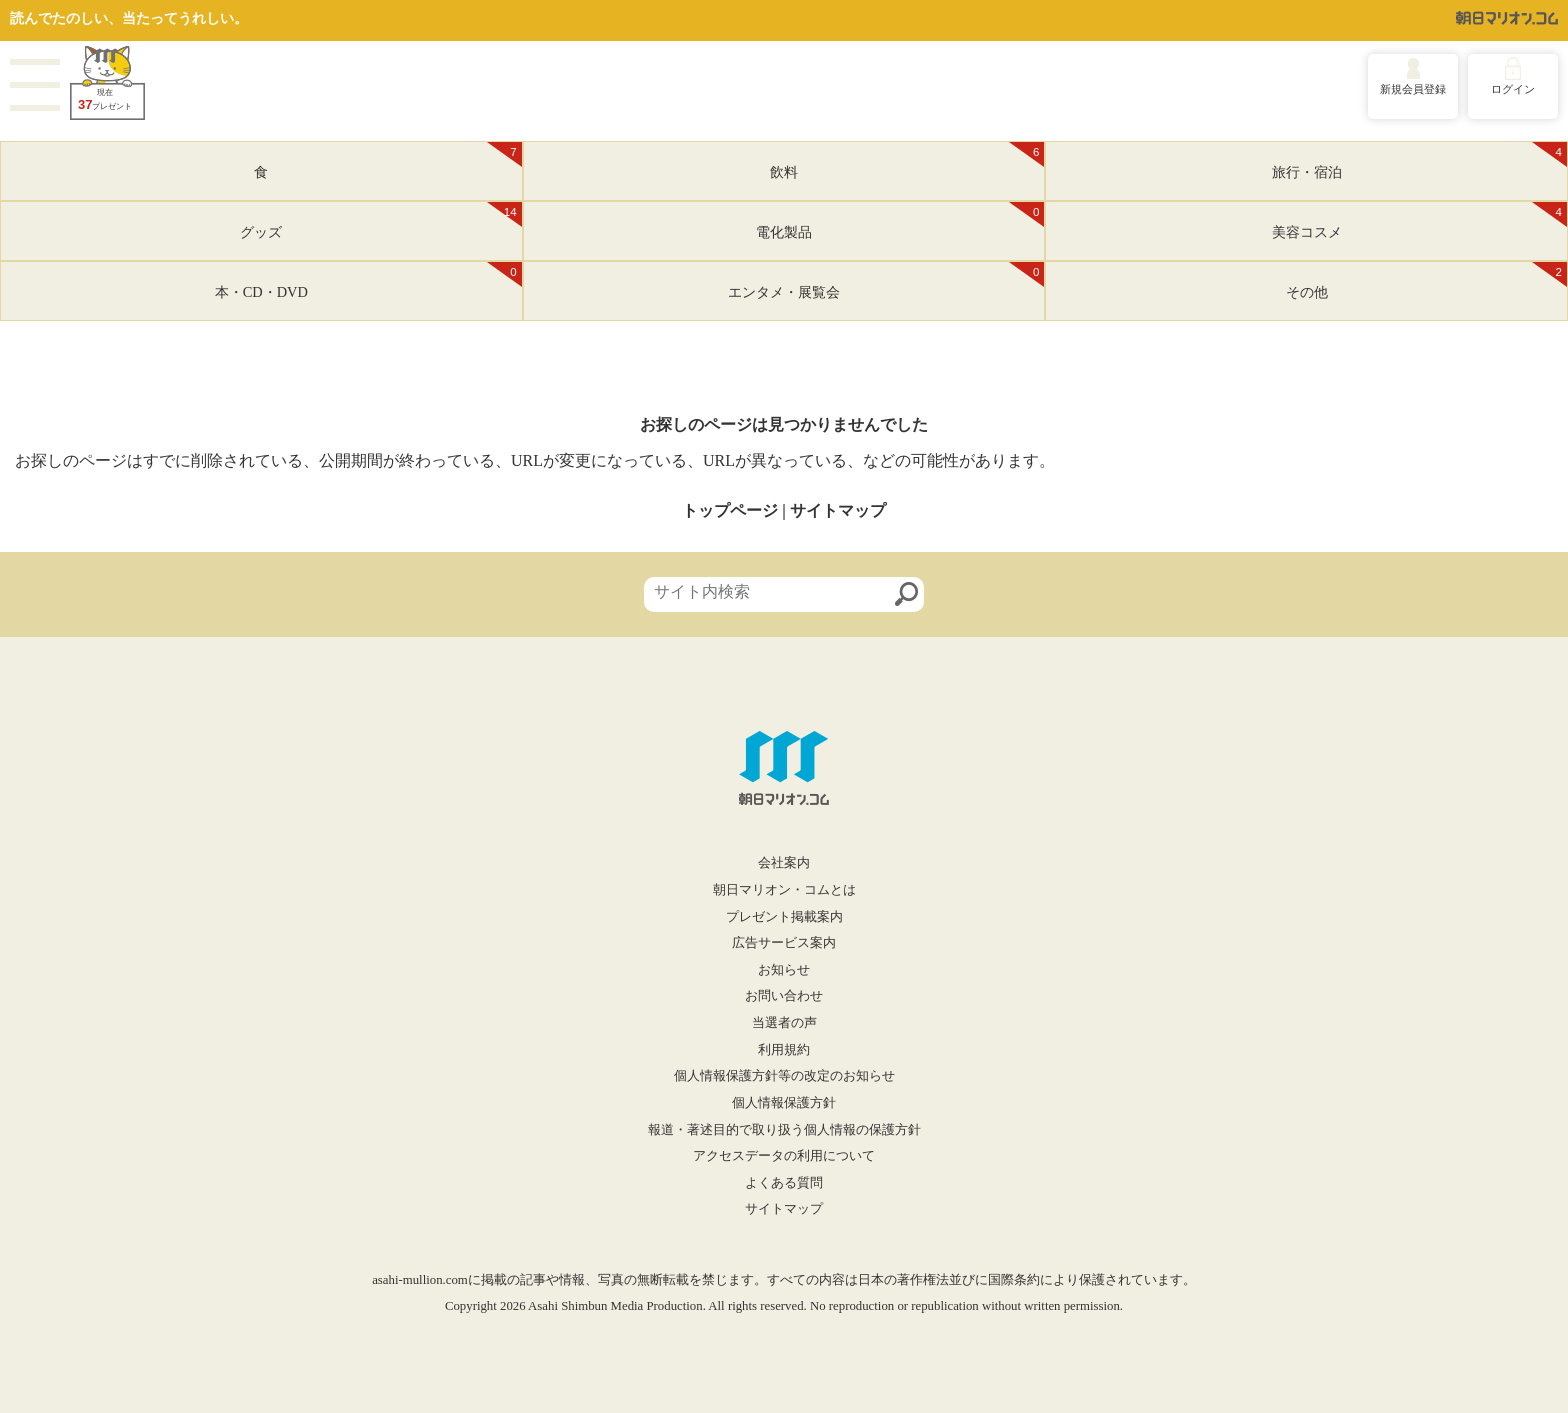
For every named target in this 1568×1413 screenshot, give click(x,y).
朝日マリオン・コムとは (784, 890)
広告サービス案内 (784, 943)
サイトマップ (838, 510)
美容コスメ (1419, 221)
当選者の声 (784, 1023)
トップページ (730, 510)
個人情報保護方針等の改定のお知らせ (784, 1076)
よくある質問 (784, 1183)
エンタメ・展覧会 (886, 281)
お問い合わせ (784, 996)
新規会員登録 (1413, 89)
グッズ (380, 221)
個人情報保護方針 (784, 1103)
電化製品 (900, 221)
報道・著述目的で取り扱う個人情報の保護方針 (784, 1130)
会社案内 (784, 863)
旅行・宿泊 (1419, 161)
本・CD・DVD (368, 281)
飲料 (907, 161)
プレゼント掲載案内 (784, 917)
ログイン (1513, 89)
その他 (1426, 281)
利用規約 (784, 1050)
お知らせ (784, 970)
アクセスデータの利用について (784, 1156)
